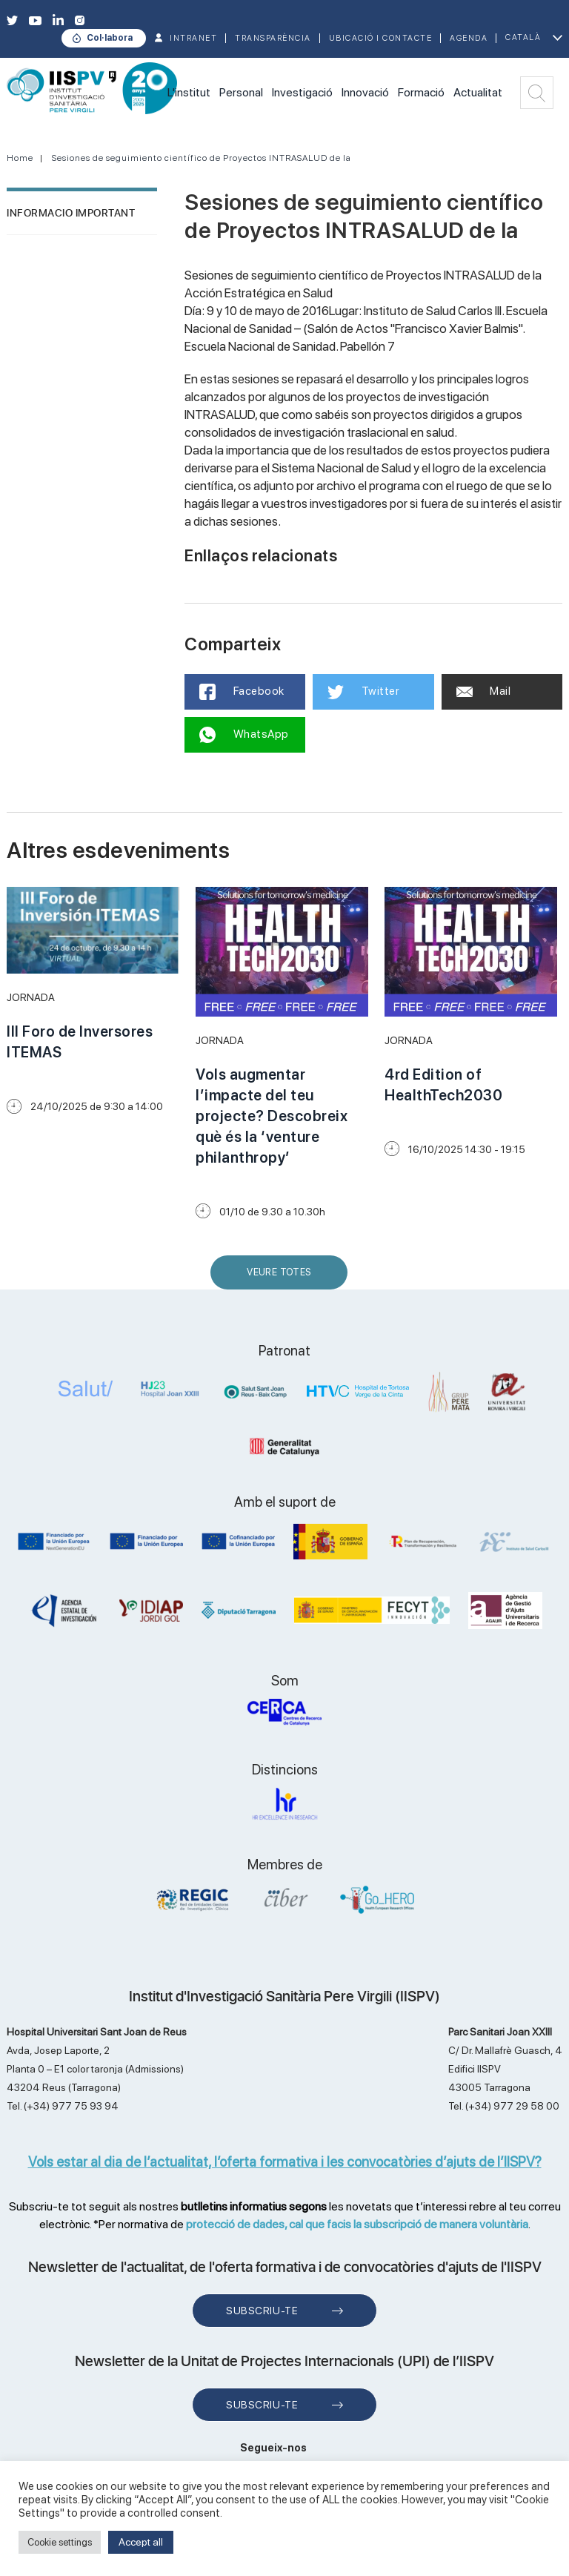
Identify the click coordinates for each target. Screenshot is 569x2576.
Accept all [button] (141, 2542)
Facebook (241, 692)
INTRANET (193, 38)
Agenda (469, 38)
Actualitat (477, 92)
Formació (421, 92)
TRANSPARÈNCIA (273, 38)
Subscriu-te (262, 2310)
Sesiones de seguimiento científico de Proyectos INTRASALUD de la (201, 158)
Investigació (302, 92)
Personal (241, 92)
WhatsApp (244, 735)
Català (523, 37)
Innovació (365, 92)
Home (20, 158)
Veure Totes (282, 1277)
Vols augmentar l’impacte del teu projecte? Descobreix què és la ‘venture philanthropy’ (271, 1116)
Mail (483, 691)
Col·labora (110, 38)
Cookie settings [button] (59, 2542)
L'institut (188, 92)
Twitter (363, 691)
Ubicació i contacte (381, 38)
